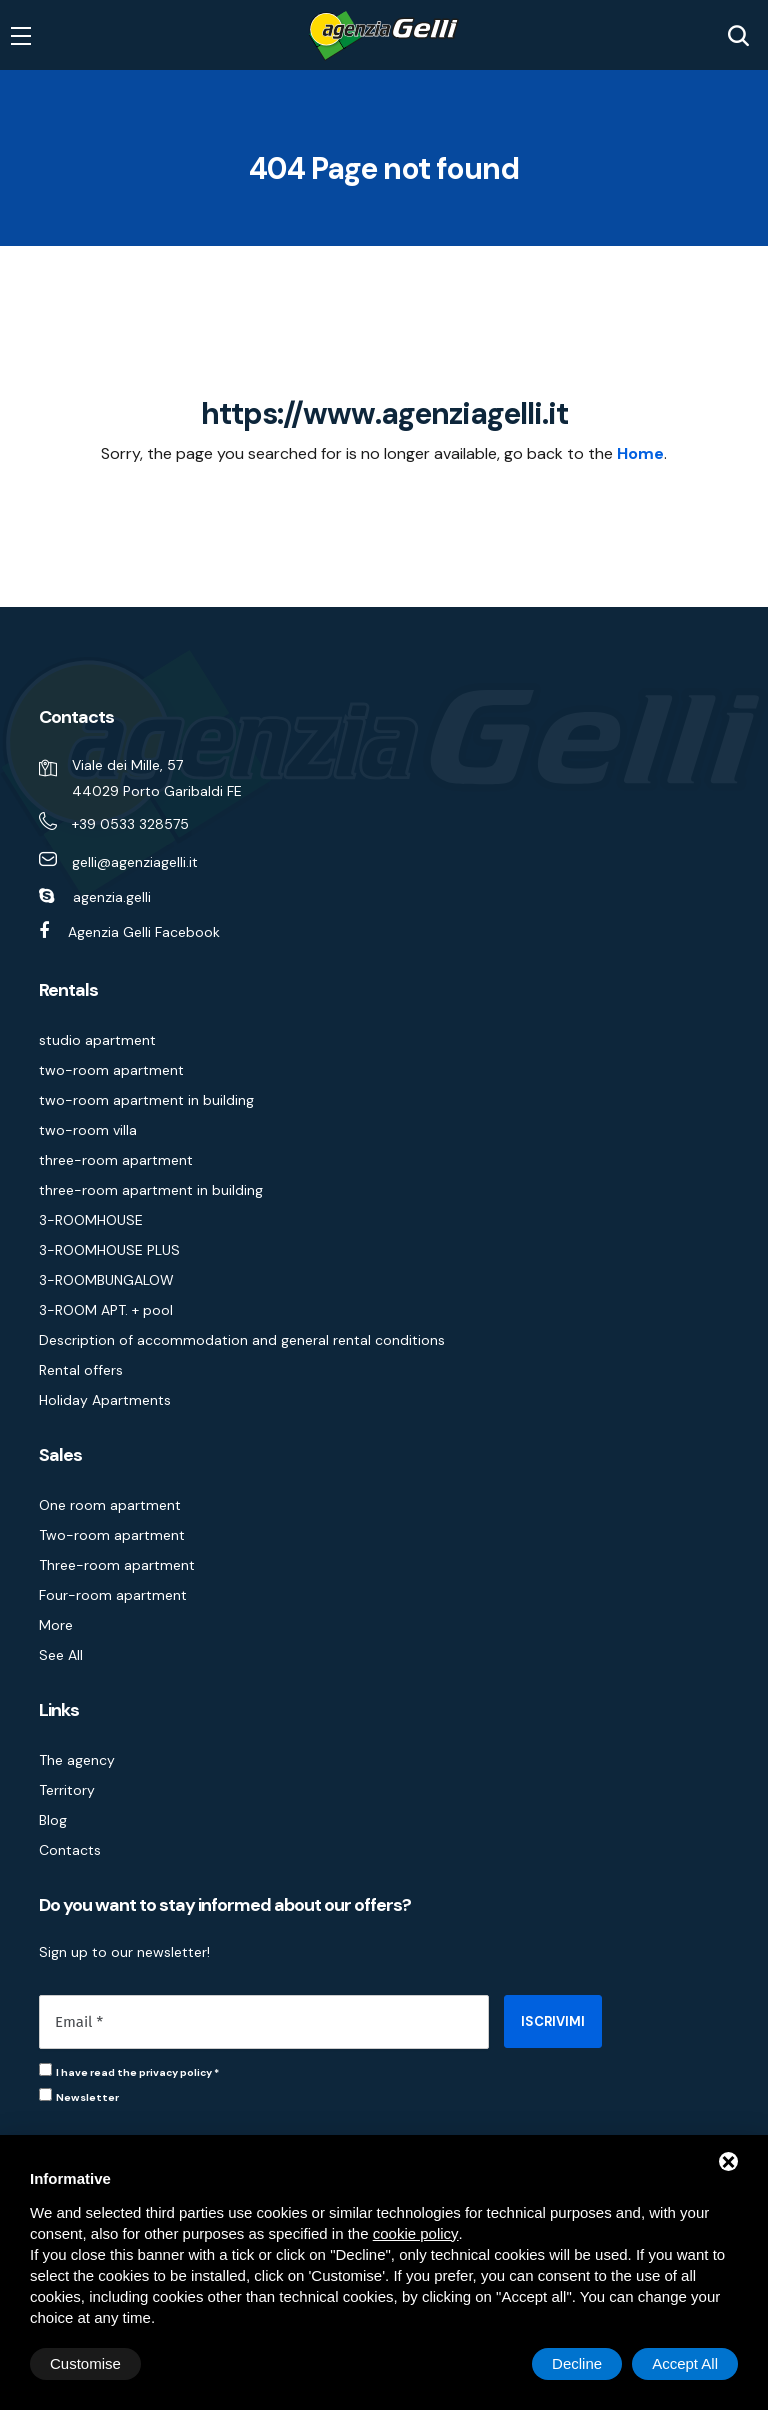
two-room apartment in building (146, 1100)
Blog (53, 1820)
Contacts (70, 1850)
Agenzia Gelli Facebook (144, 932)
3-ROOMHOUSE (91, 1220)
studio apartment (97, 1040)
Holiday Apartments (105, 1400)
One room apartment (110, 1505)
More (56, 1625)
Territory (67, 1790)
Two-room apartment (112, 1535)
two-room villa (88, 1130)
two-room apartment (111, 1070)
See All (61, 1655)
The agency (77, 1760)
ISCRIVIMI (553, 2021)
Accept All (685, 2363)
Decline (577, 2363)
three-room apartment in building (151, 1190)
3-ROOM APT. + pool (106, 1310)
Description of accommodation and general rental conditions (242, 1340)
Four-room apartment (113, 1595)
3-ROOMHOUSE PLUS (109, 1250)
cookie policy (416, 2233)
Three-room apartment (117, 1565)
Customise (85, 2363)
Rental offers (81, 1370)
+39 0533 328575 (130, 824)
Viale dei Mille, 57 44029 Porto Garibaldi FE (157, 778)
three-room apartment (116, 1160)
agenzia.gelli (112, 897)
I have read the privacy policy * (137, 2072)
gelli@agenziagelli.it (135, 862)
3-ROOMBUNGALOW (106, 1280)
